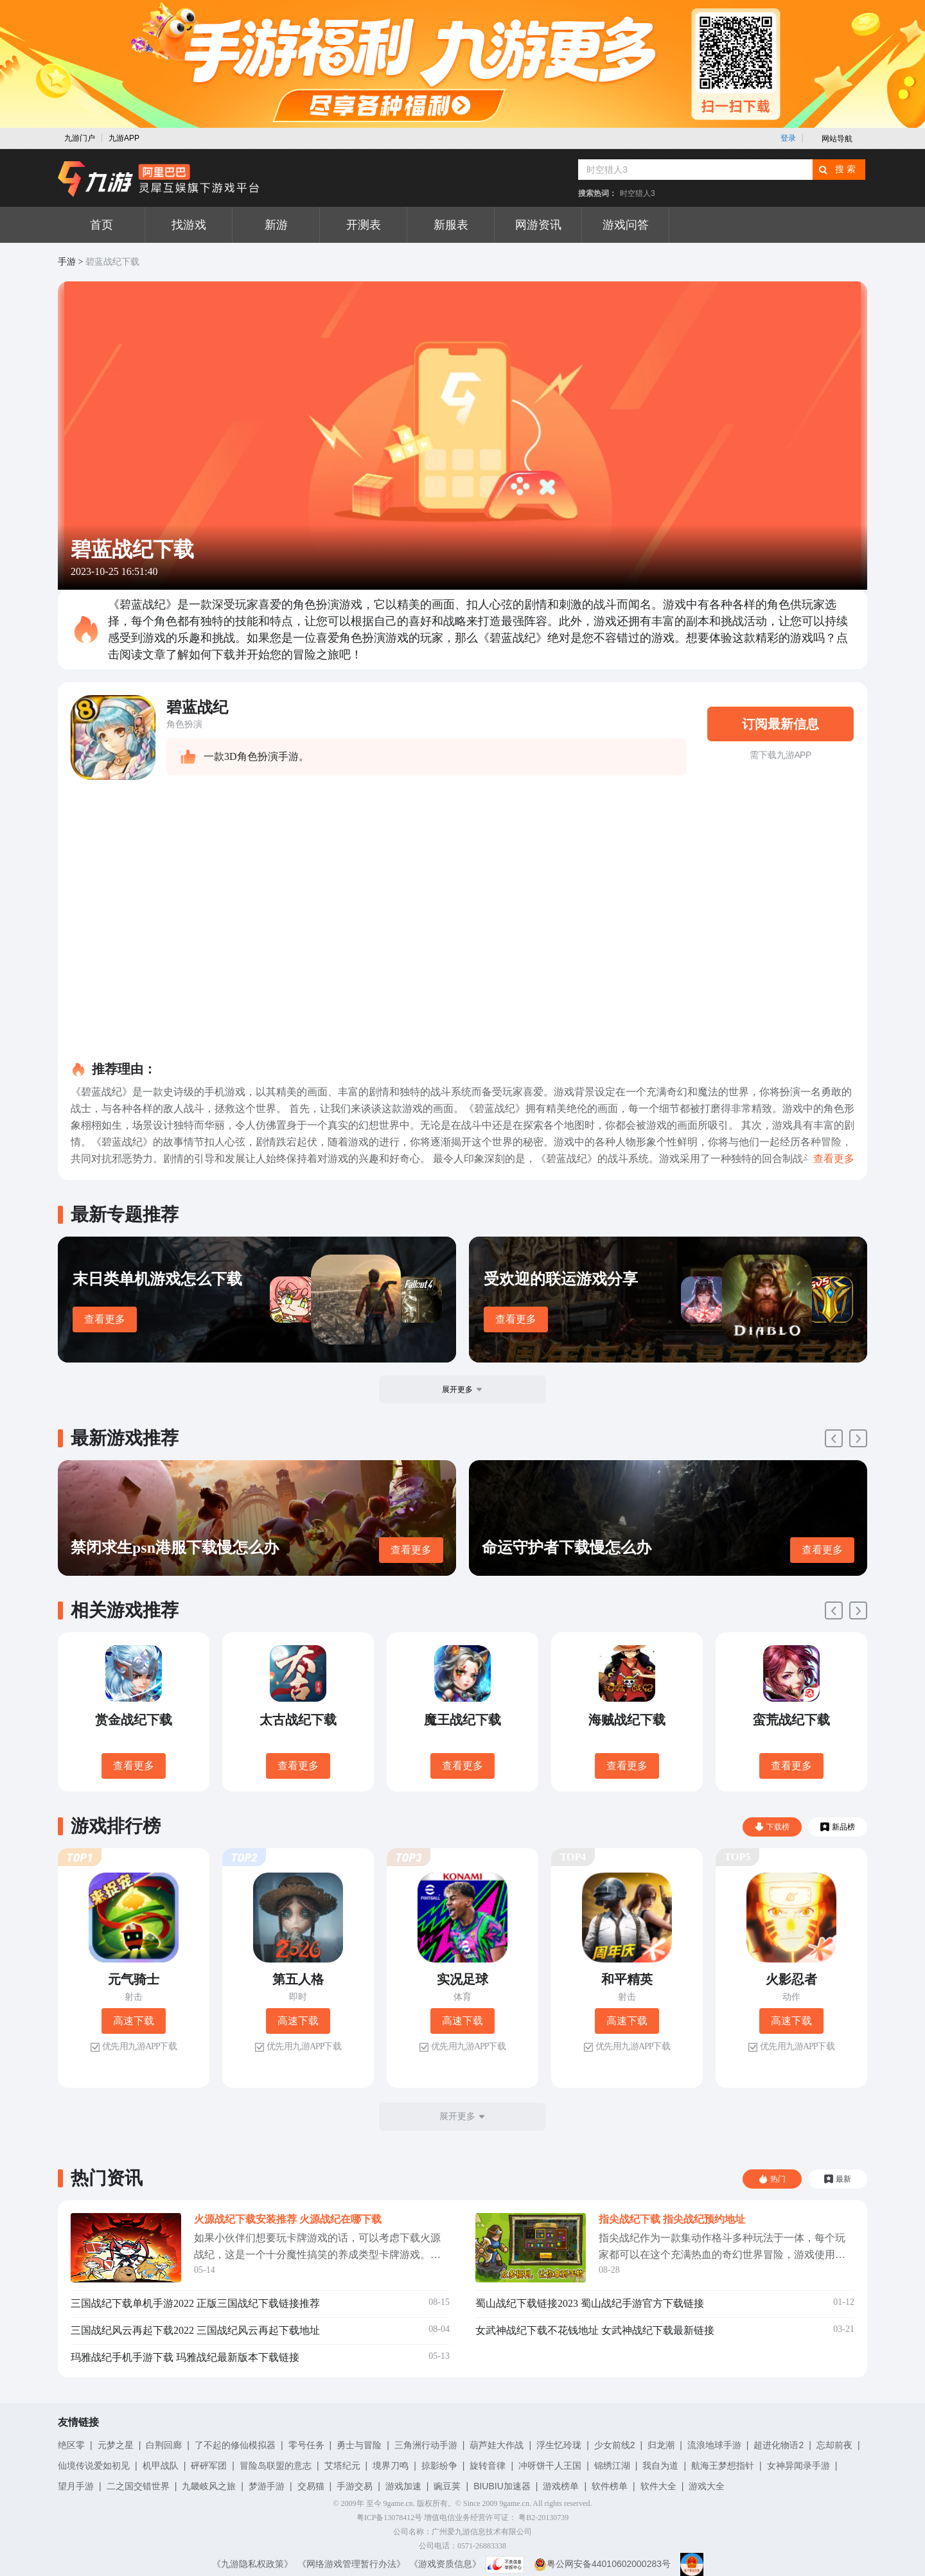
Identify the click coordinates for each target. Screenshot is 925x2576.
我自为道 (660, 2465)
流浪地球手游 (714, 2445)
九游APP (124, 138)
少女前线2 (614, 2445)
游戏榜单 (561, 2486)
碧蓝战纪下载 (112, 262)
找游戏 (189, 224)
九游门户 (79, 138)
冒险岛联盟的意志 (276, 2465)
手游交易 (355, 2486)
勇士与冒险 (359, 2445)
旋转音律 (488, 2465)
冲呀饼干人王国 (549, 2465)
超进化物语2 (778, 2445)
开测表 (363, 224)
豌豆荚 (447, 2486)
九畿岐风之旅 (209, 2486)
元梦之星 (116, 2445)
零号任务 (306, 2445)
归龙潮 (661, 2445)
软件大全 (658, 2486)
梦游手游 (267, 2486)
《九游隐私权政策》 (252, 2564)
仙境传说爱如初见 (94, 2465)
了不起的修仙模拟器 (235, 2445)
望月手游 (76, 2486)
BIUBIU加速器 (502, 2486)
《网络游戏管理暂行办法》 (351, 2564)
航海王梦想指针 (722, 2465)
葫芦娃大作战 (497, 2445)
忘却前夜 (834, 2445)
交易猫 (310, 2486)
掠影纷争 (439, 2465)
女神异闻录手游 (798, 2465)
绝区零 (71, 2445)
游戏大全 (707, 2486)
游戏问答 (626, 224)
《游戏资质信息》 (445, 2564)
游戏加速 (403, 2486)
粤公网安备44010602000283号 (602, 2564)
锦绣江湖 (612, 2465)
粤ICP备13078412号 (390, 2517)
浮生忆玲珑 (558, 2445)
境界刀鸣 (391, 2465)
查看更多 (104, 1319)
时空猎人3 (637, 193)
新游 (276, 224)
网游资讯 (538, 224)
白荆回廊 (164, 2445)
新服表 (451, 224)
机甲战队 (161, 2465)
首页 (101, 224)
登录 (788, 138)
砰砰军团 (209, 2465)
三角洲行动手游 (425, 2445)
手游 (67, 262)
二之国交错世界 (138, 2486)
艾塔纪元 (342, 2465)
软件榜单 (610, 2486)
